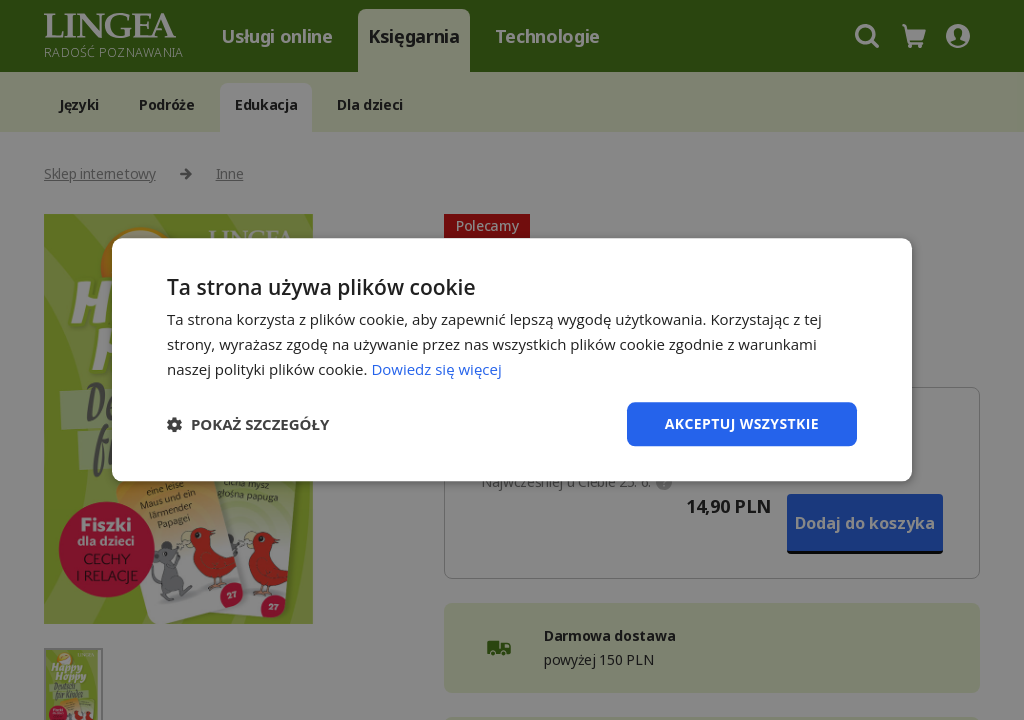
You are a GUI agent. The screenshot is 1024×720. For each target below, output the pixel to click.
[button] (248, 424)
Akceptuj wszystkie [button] (742, 423)
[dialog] (512, 360)
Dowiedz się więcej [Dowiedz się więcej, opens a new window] (436, 369)
